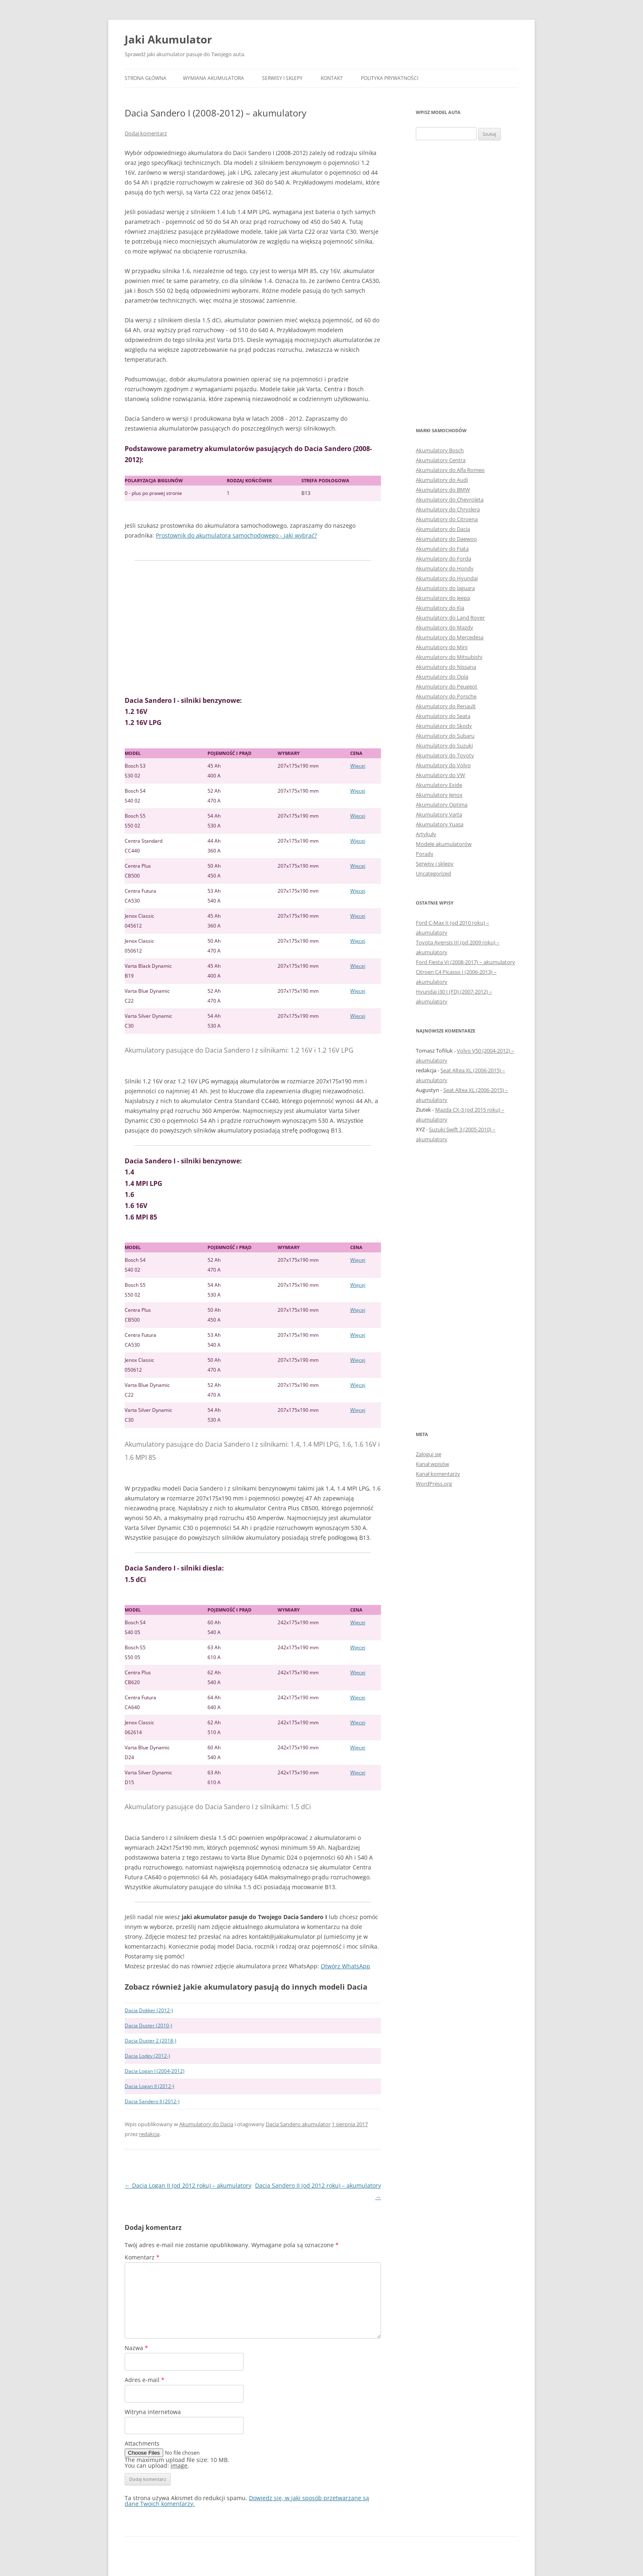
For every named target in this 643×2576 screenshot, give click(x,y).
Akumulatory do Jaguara (445, 588)
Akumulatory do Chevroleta (449, 499)
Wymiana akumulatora (213, 78)
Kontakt (332, 78)
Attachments (142, 2443)
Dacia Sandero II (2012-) (152, 2101)
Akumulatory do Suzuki (444, 745)
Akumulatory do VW (440, 775)
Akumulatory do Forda (443, 558)
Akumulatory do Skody (444, 725)
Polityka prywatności (389, 78)
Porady (424, 853)
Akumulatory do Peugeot (446, 686)
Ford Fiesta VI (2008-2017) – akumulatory (465, 962)
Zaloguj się (428, 1454)
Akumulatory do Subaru (445, 735)
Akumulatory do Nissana (446, 666)
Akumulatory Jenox (439, 794)
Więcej (357, 765)
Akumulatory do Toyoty (445, 755)
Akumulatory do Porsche (446, 696)
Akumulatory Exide (439, 785)
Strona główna (145, 78)
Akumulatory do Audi (442, 479)
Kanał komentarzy (438, 1473)
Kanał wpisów (432, 1464)
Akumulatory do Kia (440, 607)
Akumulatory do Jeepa (443, 598)
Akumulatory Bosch (440, 450)
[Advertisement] (253, 627)
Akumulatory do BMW (443, 489)
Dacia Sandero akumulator (298, 2124)
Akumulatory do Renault (446, 706)
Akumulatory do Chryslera (448, 509)
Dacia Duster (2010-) (148, 2025)
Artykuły (426, 834)
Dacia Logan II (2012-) (149, 2086)
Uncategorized (433, 873)
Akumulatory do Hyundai (447, 578)
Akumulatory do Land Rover (450, 617)
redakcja (149, 2134)
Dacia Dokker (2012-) (149, 2010)
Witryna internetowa (153, 2412)
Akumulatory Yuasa (439, 824)
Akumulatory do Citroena (447, 519)
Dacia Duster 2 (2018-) (150, 2040)
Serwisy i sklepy (282, 78)
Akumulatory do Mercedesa (449, 637)
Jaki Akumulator (168, 39)
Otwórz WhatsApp (345, 1966)
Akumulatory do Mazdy (444, 627)
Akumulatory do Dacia (206, 2124)
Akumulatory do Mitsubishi (449, 657)
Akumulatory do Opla (442, 676)
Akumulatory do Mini (441, 647)
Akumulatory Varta (439, 814)
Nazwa (136, 2348)
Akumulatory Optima (441, 804)
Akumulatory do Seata (443, 716)
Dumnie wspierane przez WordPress (220, 2551)
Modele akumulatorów (444, 844)
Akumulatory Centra (440, 460)
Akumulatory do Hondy (445, 568)
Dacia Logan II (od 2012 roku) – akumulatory (188, 2185)
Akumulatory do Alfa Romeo (450, 470)
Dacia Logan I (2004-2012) (155, 2071)
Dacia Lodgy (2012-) (147, 2055)
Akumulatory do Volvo (443, 765)
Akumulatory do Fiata (442, 548)
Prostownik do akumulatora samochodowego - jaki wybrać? (236, 535)
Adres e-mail (144, 2380)
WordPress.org (434, 1483)
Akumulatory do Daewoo (446, 539)
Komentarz (142, 2257)
